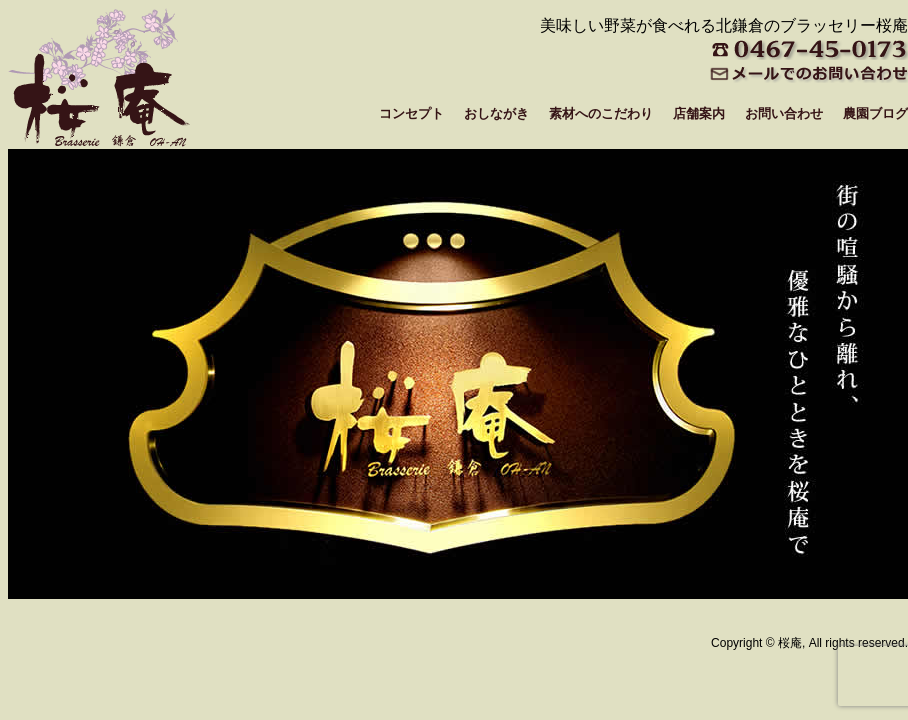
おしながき (496, 113)
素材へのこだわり (601, 113)
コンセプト (411, 113)
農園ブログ (875, 113)
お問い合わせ (784, 113)
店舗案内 (699, 113)
